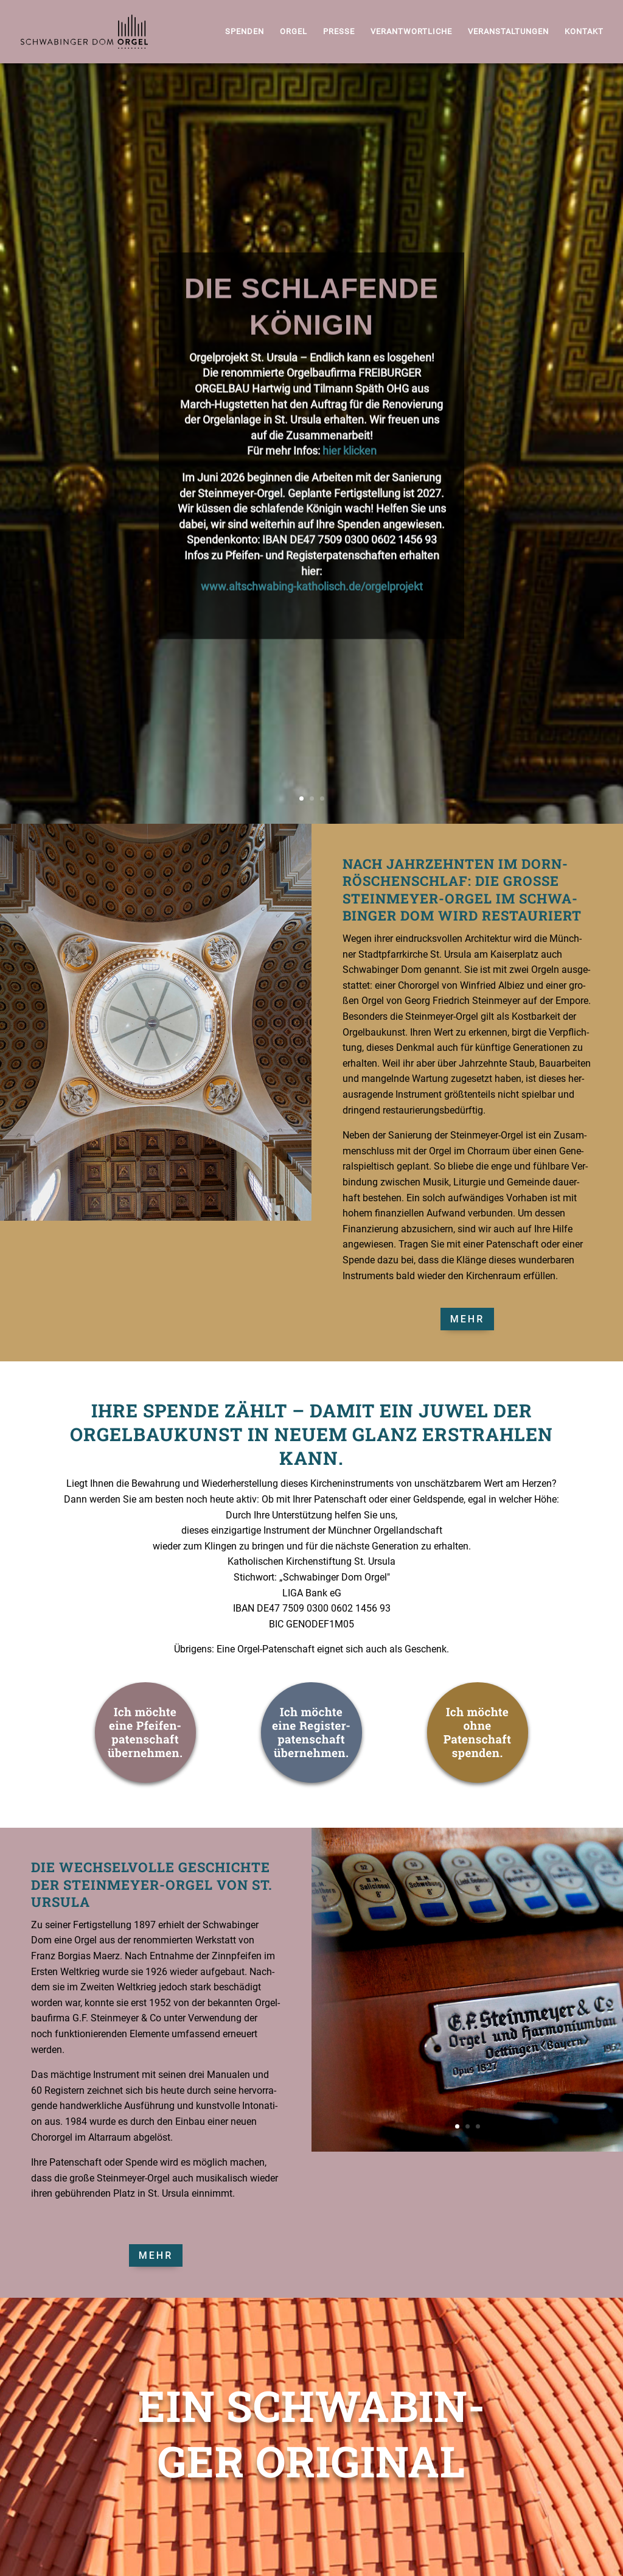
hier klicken (349, 486)
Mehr (467, 1319)
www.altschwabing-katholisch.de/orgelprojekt (312, 622)
